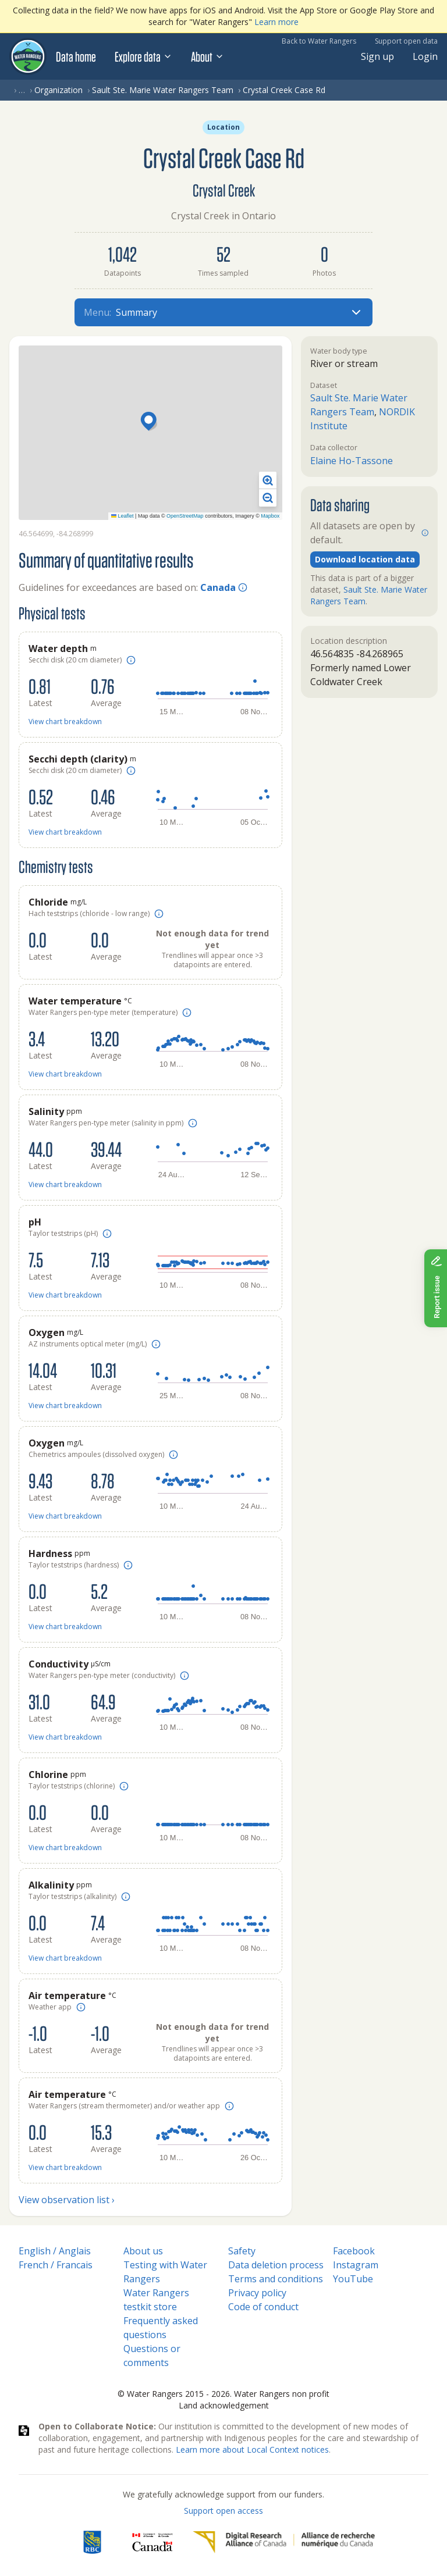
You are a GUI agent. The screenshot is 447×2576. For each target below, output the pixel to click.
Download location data (365, 559)
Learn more (276, 21)
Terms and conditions (275, 2278)
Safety (242, 2250)
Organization (58, 89)
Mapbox (270, 516)
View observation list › (67, 2199)
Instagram (355, 2264)
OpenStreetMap (185, 516)
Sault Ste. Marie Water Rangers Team (162, 89)
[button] (150, 422)
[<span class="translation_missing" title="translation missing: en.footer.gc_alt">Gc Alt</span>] (152, 2542)
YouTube (353, 2278)
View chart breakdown (65, 721)
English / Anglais (55, 2250)
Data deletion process (276, 2264)
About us (143, 2250)
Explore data (143, 56)
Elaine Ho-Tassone (351, 460)
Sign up (377, 56)
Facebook (354, 2250)
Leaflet (122, 516)
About (207, 56)
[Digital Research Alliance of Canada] (283, 2542)
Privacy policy (257, 2292)
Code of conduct (263, 2306)
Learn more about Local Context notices (252, 2449)
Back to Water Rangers (319, 41)
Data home (76, 56)
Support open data (406, 41)
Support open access (223, 2510)
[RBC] (92, 2542)
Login (425, 56)
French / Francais (56, 2264)
